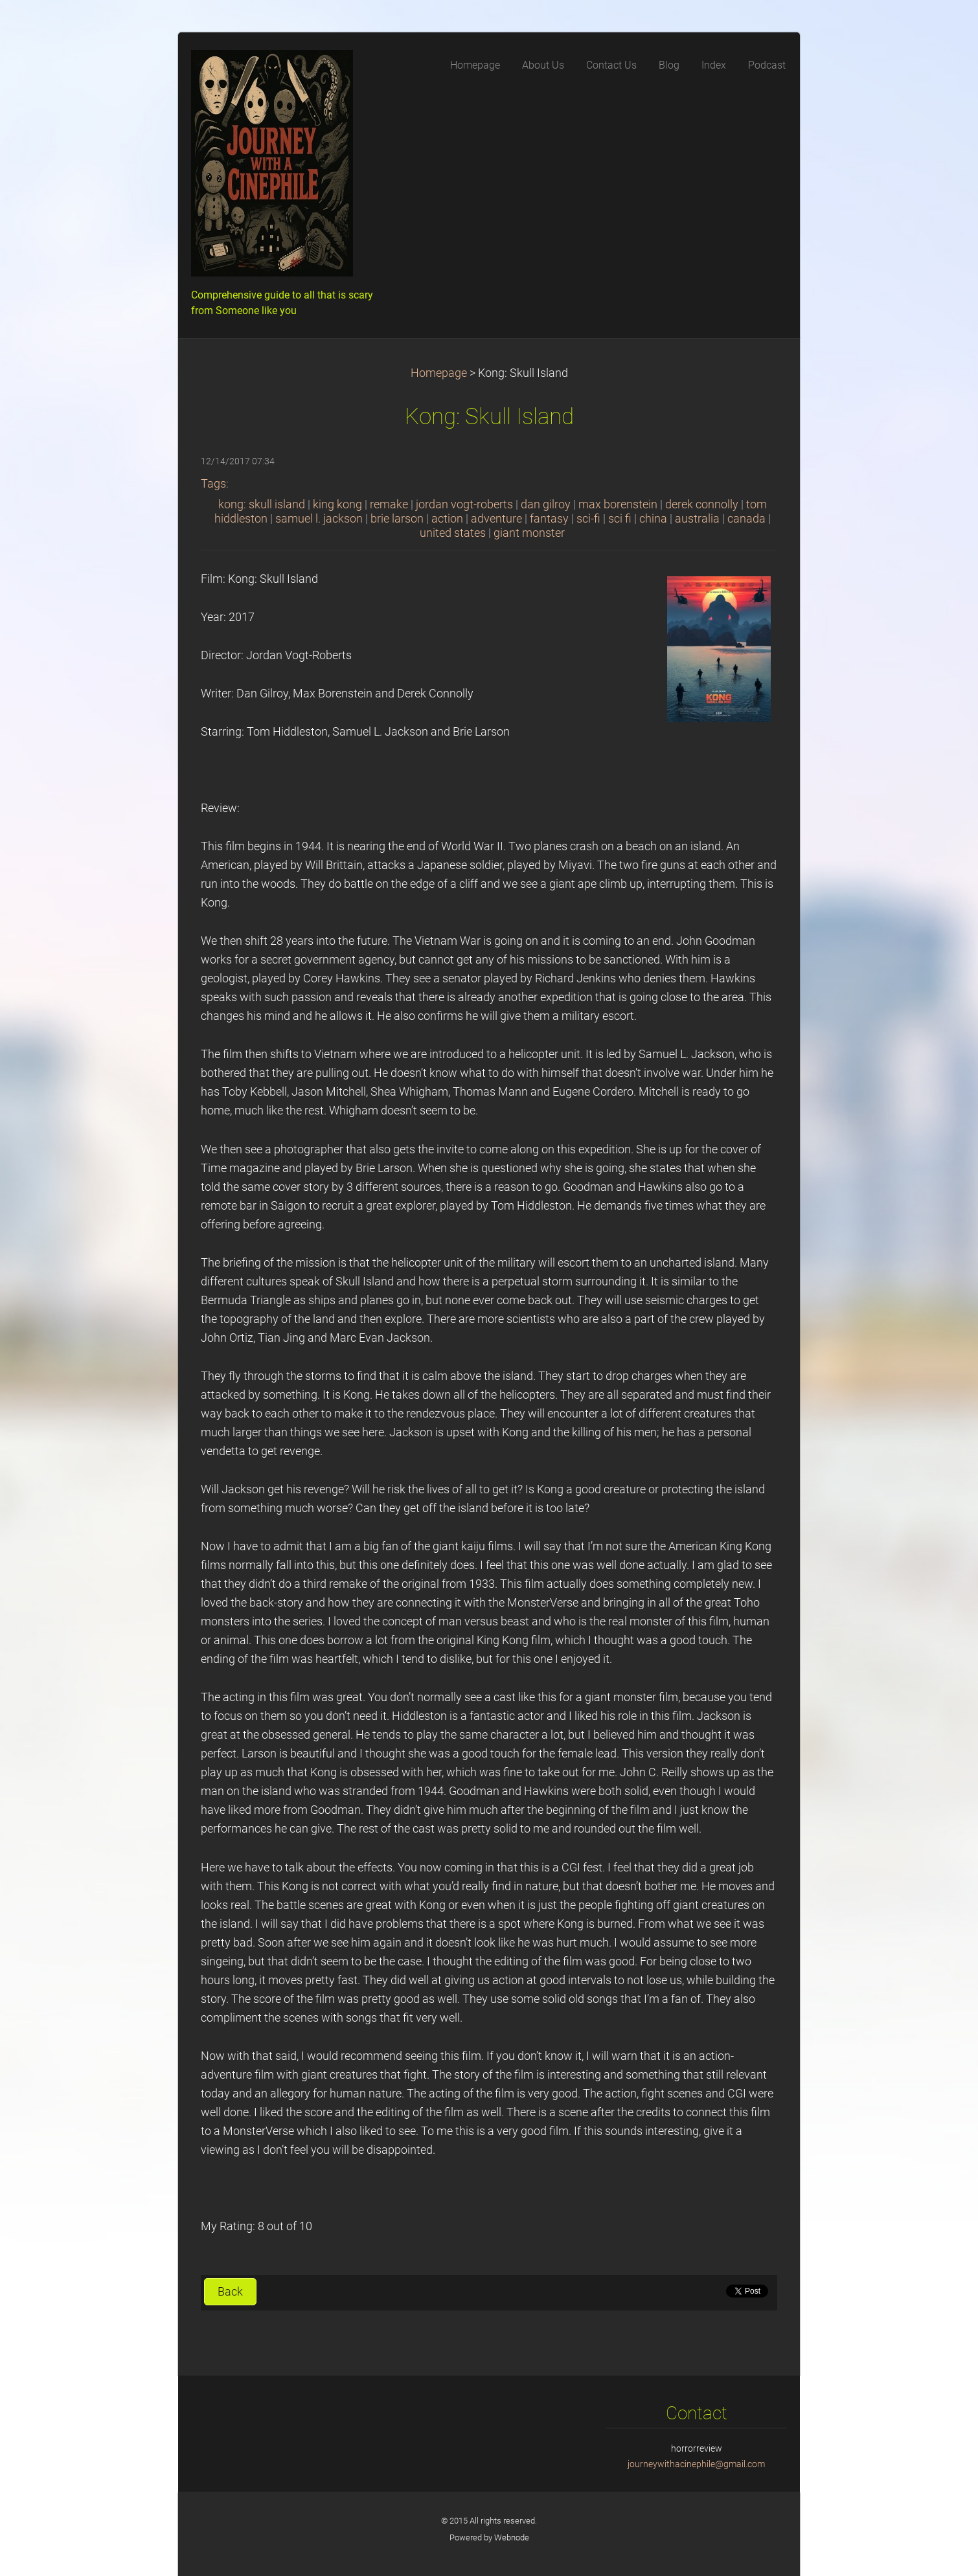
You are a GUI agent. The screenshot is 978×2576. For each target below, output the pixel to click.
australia (697, 518)
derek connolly (701, 504)
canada (746, 518)
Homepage (439, 373)
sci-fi (588, 518)
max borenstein (617, 504)
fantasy (549, 518)
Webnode (511, 2537)
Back (230, 2291)
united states (453, 532)
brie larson (397, 518)
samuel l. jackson (319, 518)
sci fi (619, 518)
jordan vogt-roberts (464, 504)
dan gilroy (546, 504)
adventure (496, 518)
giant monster (529, 532)
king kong (337, 504)
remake (389, 504)
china (653, 518)
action (447, 518)
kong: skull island (261, 504)
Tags (213, 483)
